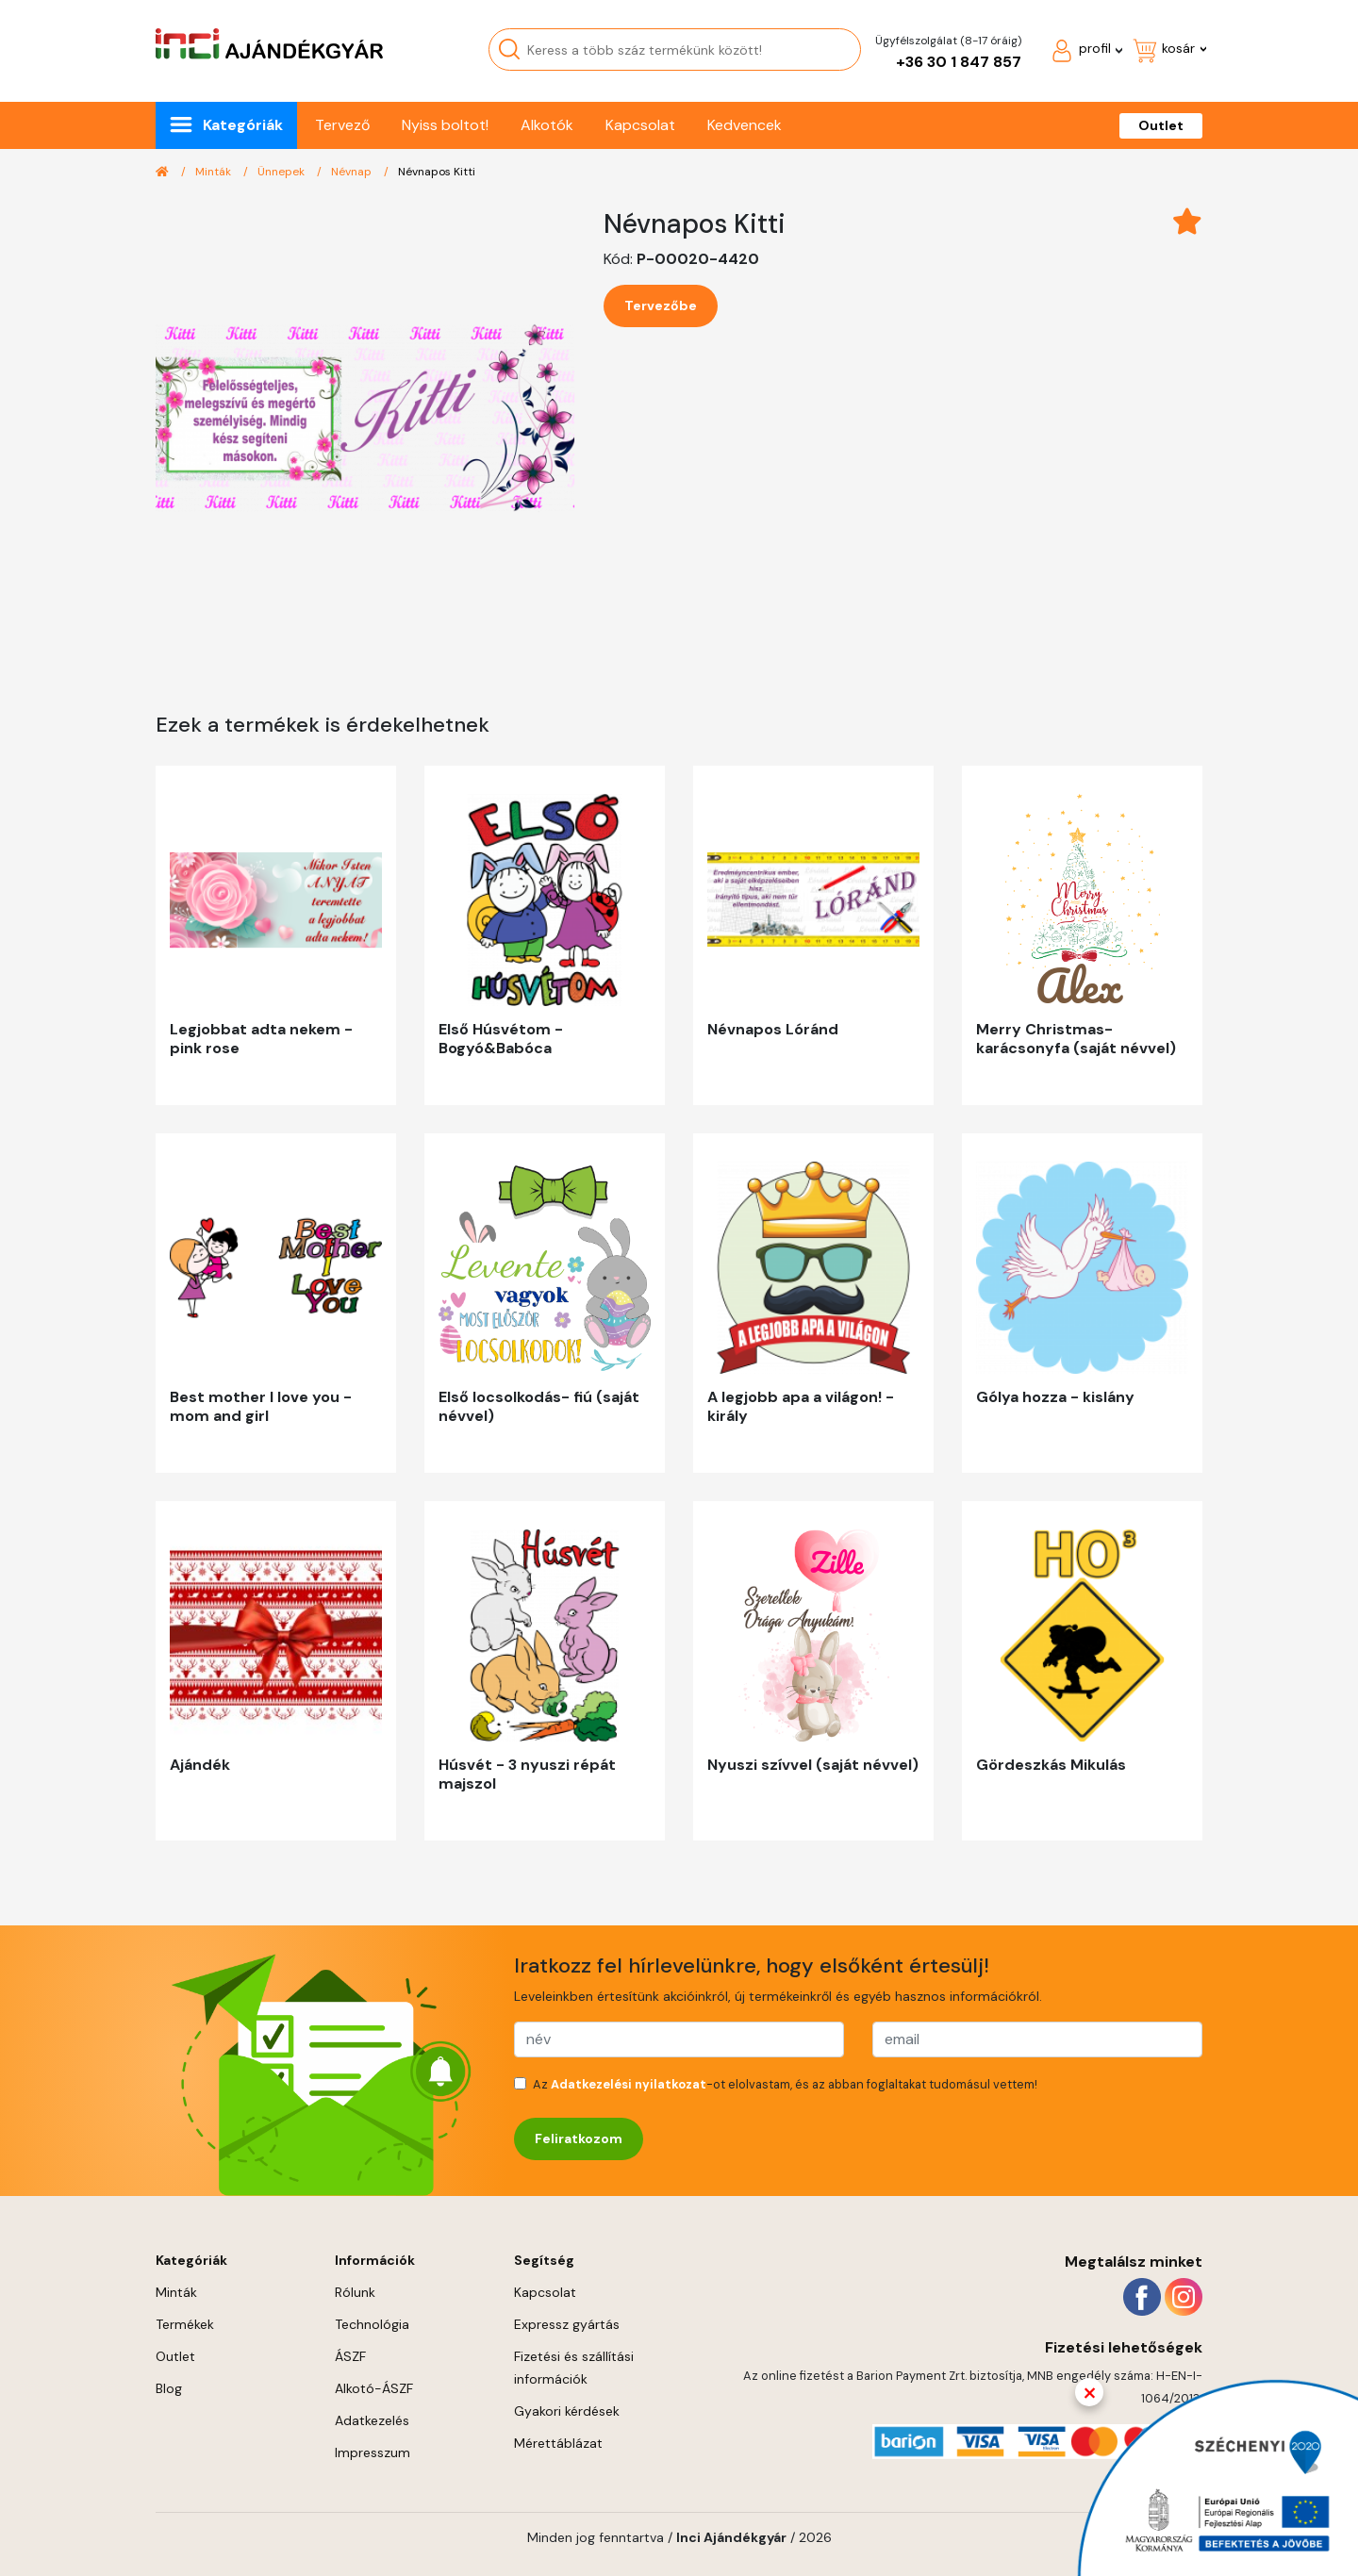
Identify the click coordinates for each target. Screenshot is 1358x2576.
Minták (214, 171)
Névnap (352, 171)
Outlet (1161, 125)
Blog (169, 2388)
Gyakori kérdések (567, 2411)
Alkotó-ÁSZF (374, 2388)
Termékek (185, 2324)
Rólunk (355, 2292)
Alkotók (547, 125)
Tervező (342, 125)
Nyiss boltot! (445, 125)
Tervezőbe (660, 305)
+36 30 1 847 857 (958, 62)
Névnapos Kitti (436, 171)
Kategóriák (243, 125)
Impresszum (372, 2452)
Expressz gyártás (567, 2324)
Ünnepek (282, 171)
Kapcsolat (640, 125)
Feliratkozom (578, 2138)
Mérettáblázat (558, 2443)
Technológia (372, 2324)
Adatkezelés (372, 2420)
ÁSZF (350, 2356)
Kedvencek (744, 125)
